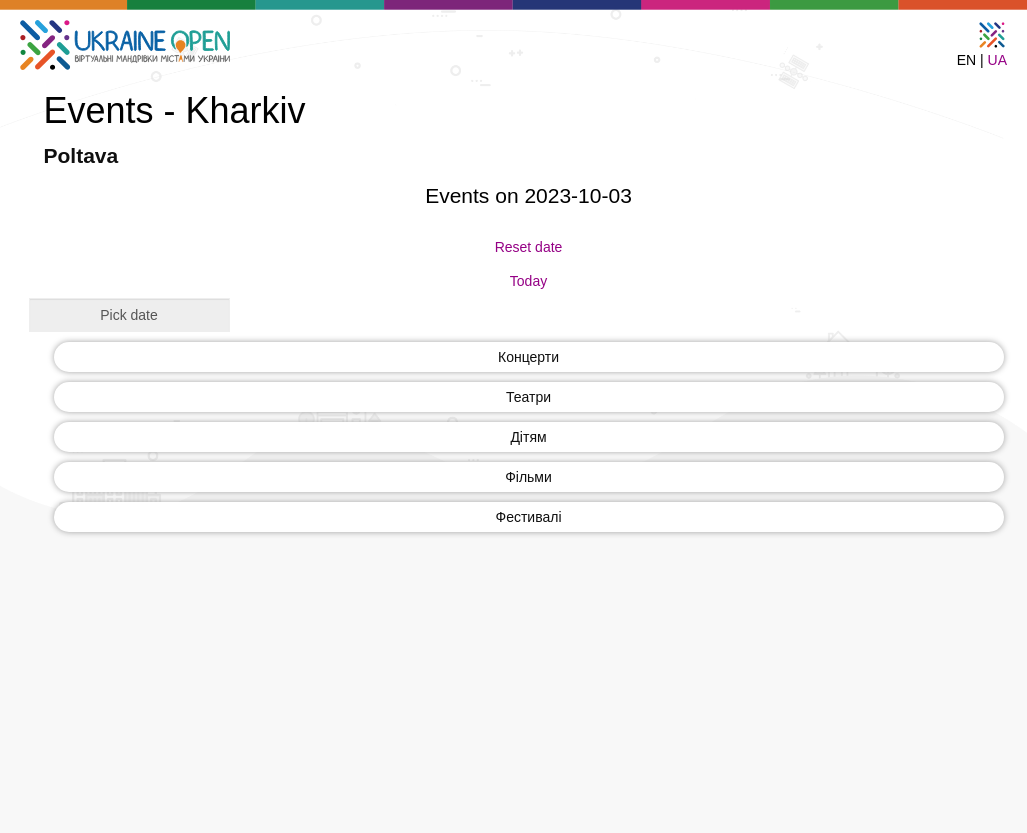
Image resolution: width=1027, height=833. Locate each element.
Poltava (81, 155)
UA (997, 60)
